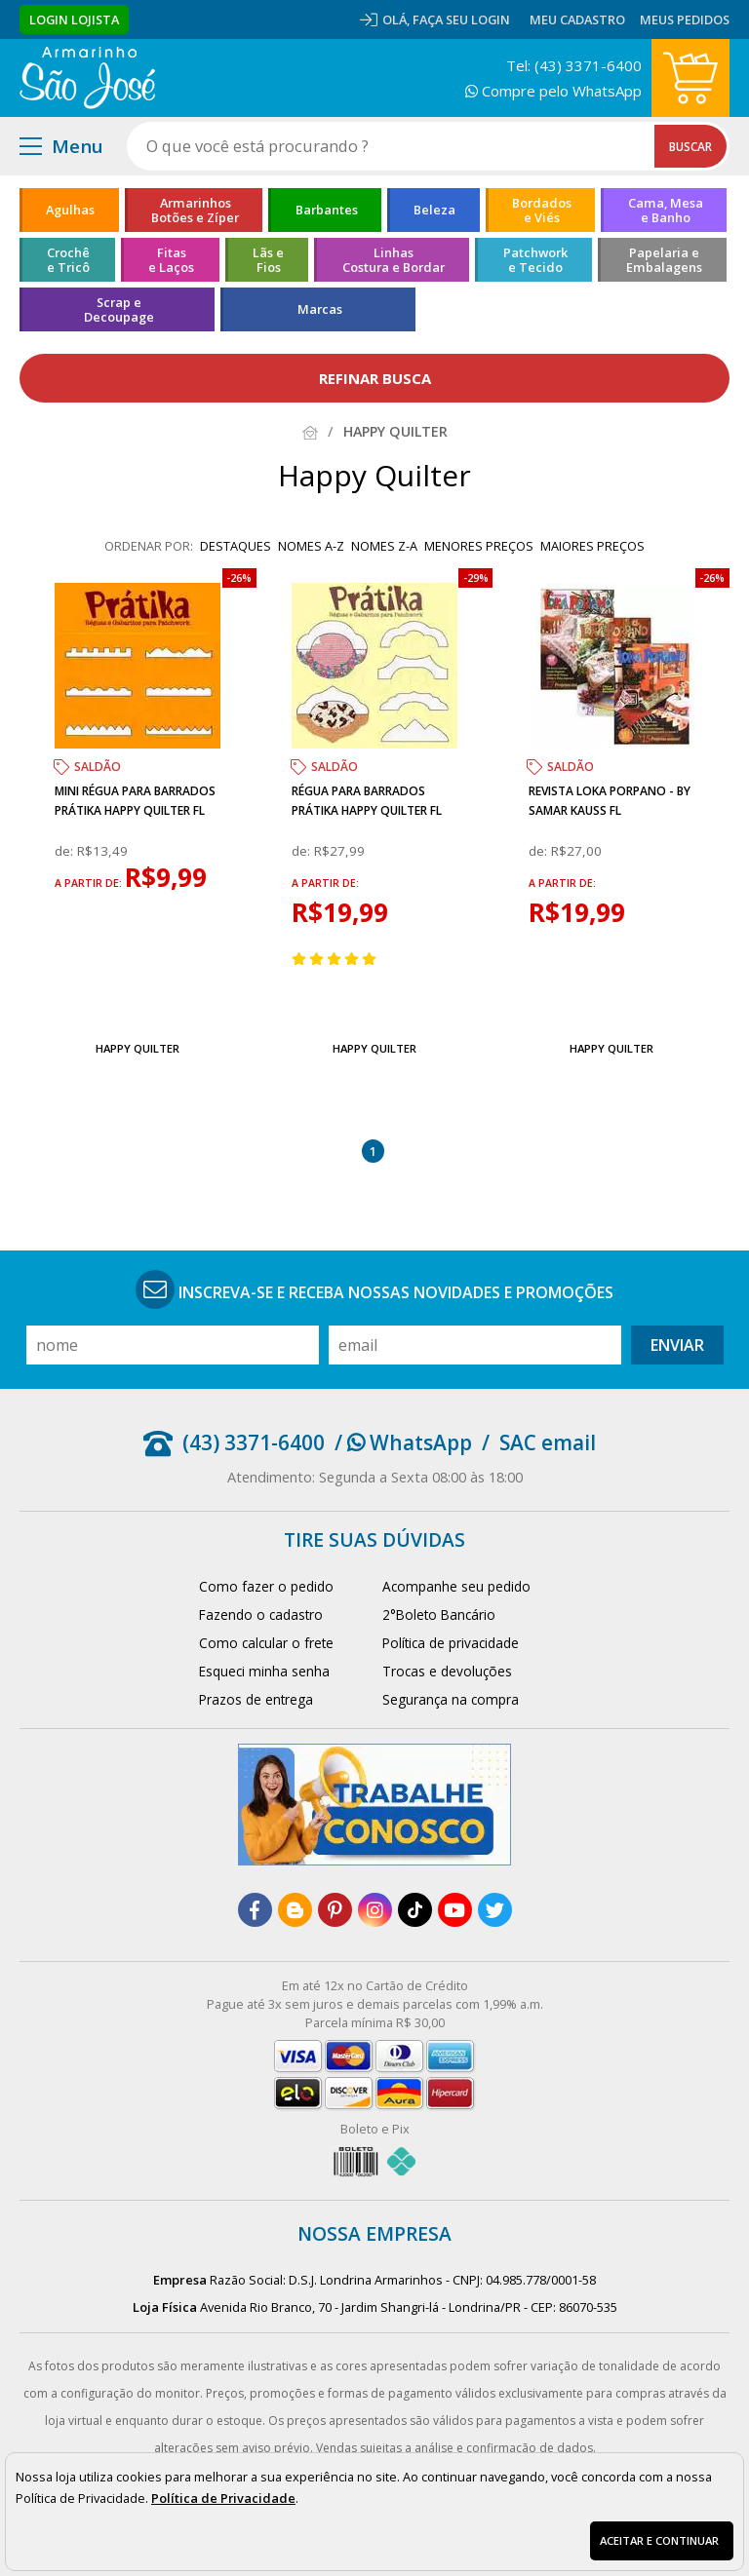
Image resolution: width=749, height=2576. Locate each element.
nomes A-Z (311, 546)
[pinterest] (335, 1910)
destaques (235, 546)
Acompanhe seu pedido (456, 1586)
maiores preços (592, 546)
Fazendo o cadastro (261, 1614)
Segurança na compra (450, 1699)
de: (66, 851)
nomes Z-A (384, 546)
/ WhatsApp (403, 1442)
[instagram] (375, 1910)
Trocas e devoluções (447, 1671)
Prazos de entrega (256, 1699)
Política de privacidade (450, 1643)
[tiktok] (415, 1910)
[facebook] (255, 1910)
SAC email (547, 1442)
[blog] (295, 1910)
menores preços (478, 546)
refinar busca (375, 378)
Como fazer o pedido (266, 1586)
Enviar (677, 1345)
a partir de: (90, 883)
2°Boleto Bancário (438, 1614)
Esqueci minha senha (264, 1671)
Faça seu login (461, 19)
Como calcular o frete (266, 1643)
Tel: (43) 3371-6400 (574, 65)
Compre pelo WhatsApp (553, 90)
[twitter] (495, 1910)
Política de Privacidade (223, 2498)
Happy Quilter (137, 1048)
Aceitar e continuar (659, 2540)
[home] (87, 78)
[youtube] (455, 1910)
